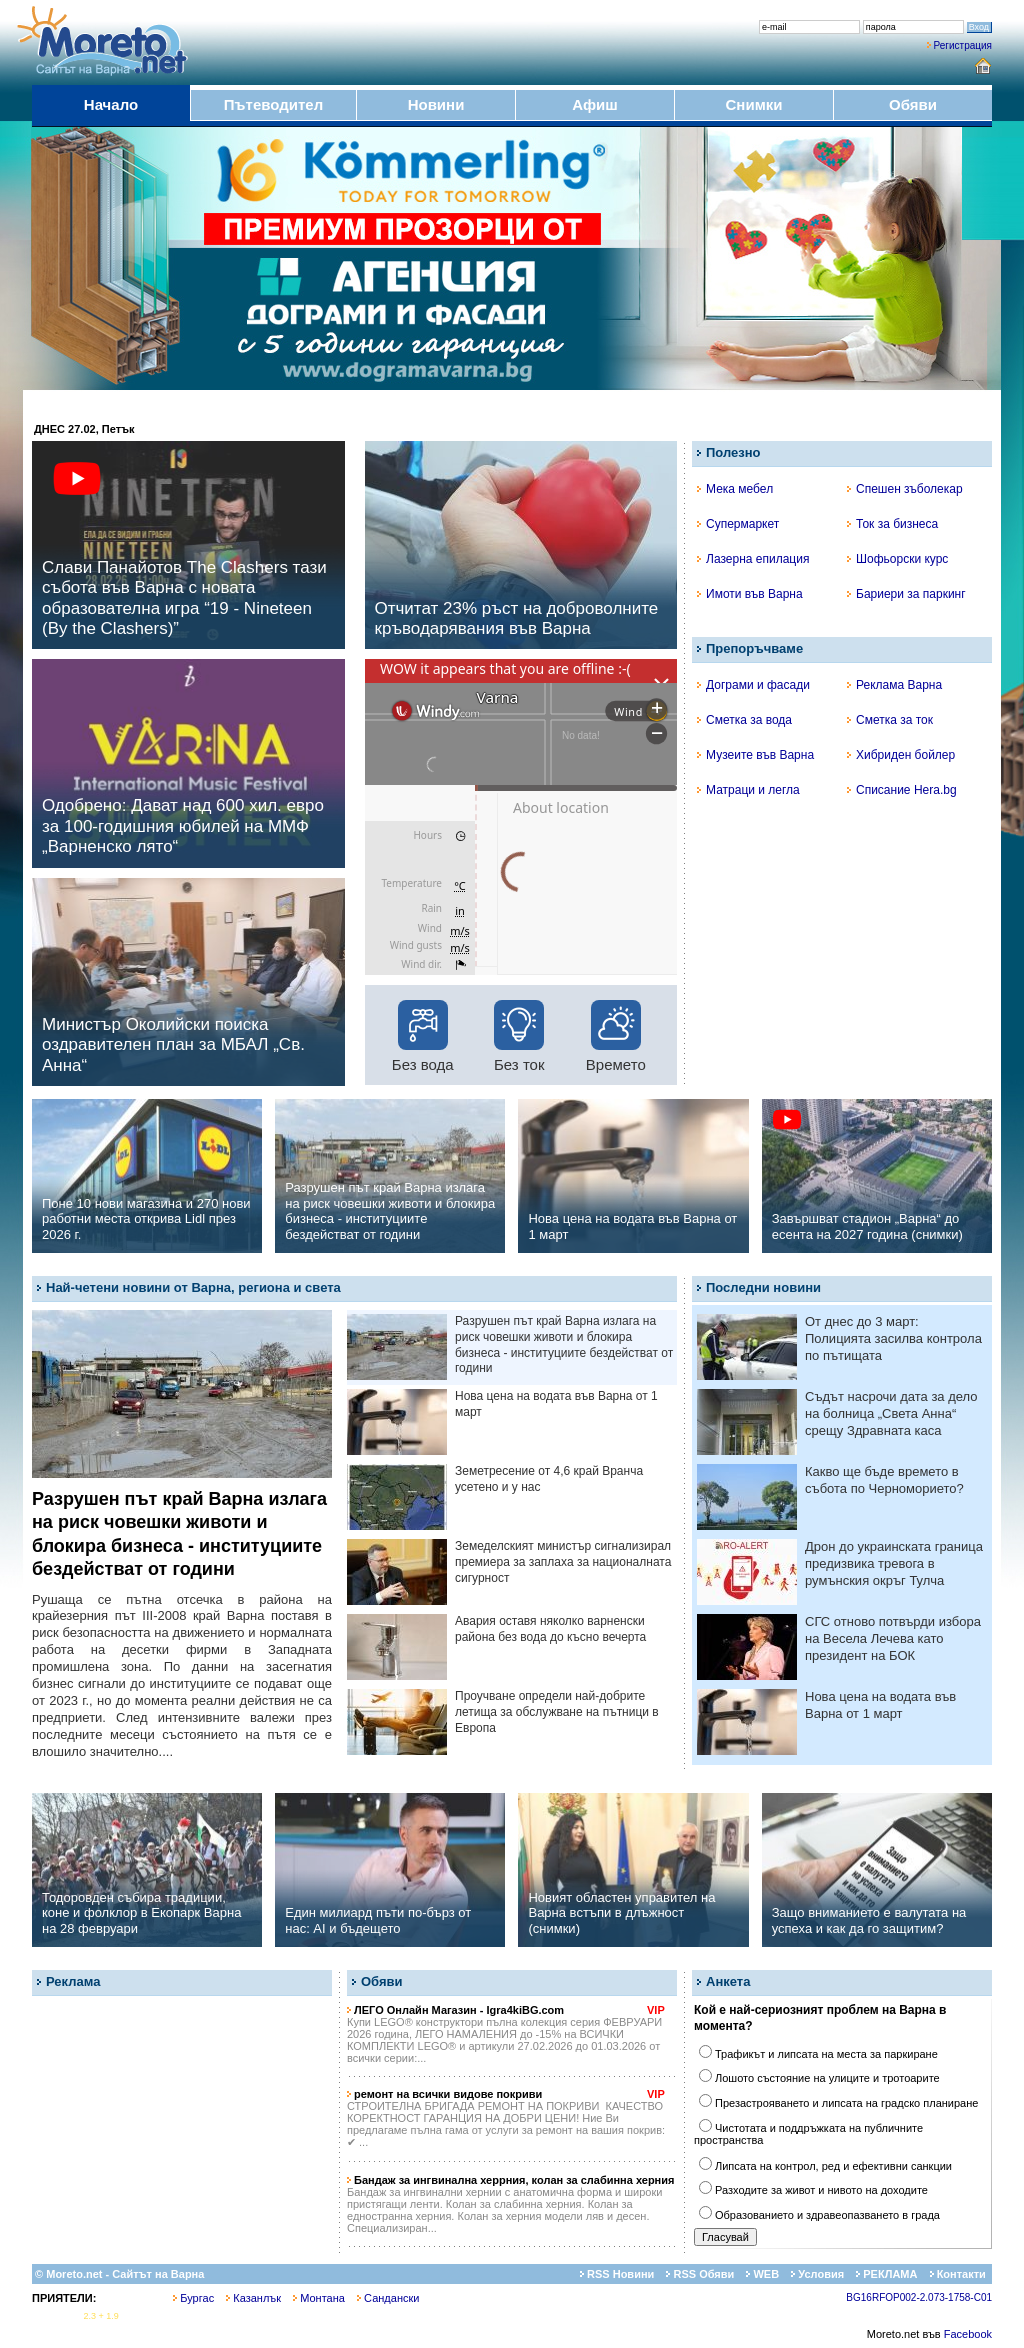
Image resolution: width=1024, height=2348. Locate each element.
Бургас (193, 2298)
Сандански (388, 2298)
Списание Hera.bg (902, 790)
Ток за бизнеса (892, 524)
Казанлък (253, 2298)
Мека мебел (735, 489)
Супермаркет (738, 524)
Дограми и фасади (753, 685)
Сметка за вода (744, 720)
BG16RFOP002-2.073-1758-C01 (919, 2297)
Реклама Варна (894, 685)
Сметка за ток (890, 720)
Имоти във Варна (750, 594)
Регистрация (963, 45)
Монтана (319, 2298)
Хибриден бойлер (901, 755)
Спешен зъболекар (905, 489)
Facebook (968, 2334)
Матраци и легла (748, 790)
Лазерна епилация (753, 559)
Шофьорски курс (897, 559)
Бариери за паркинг (906, 594)
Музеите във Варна (755, 755)
